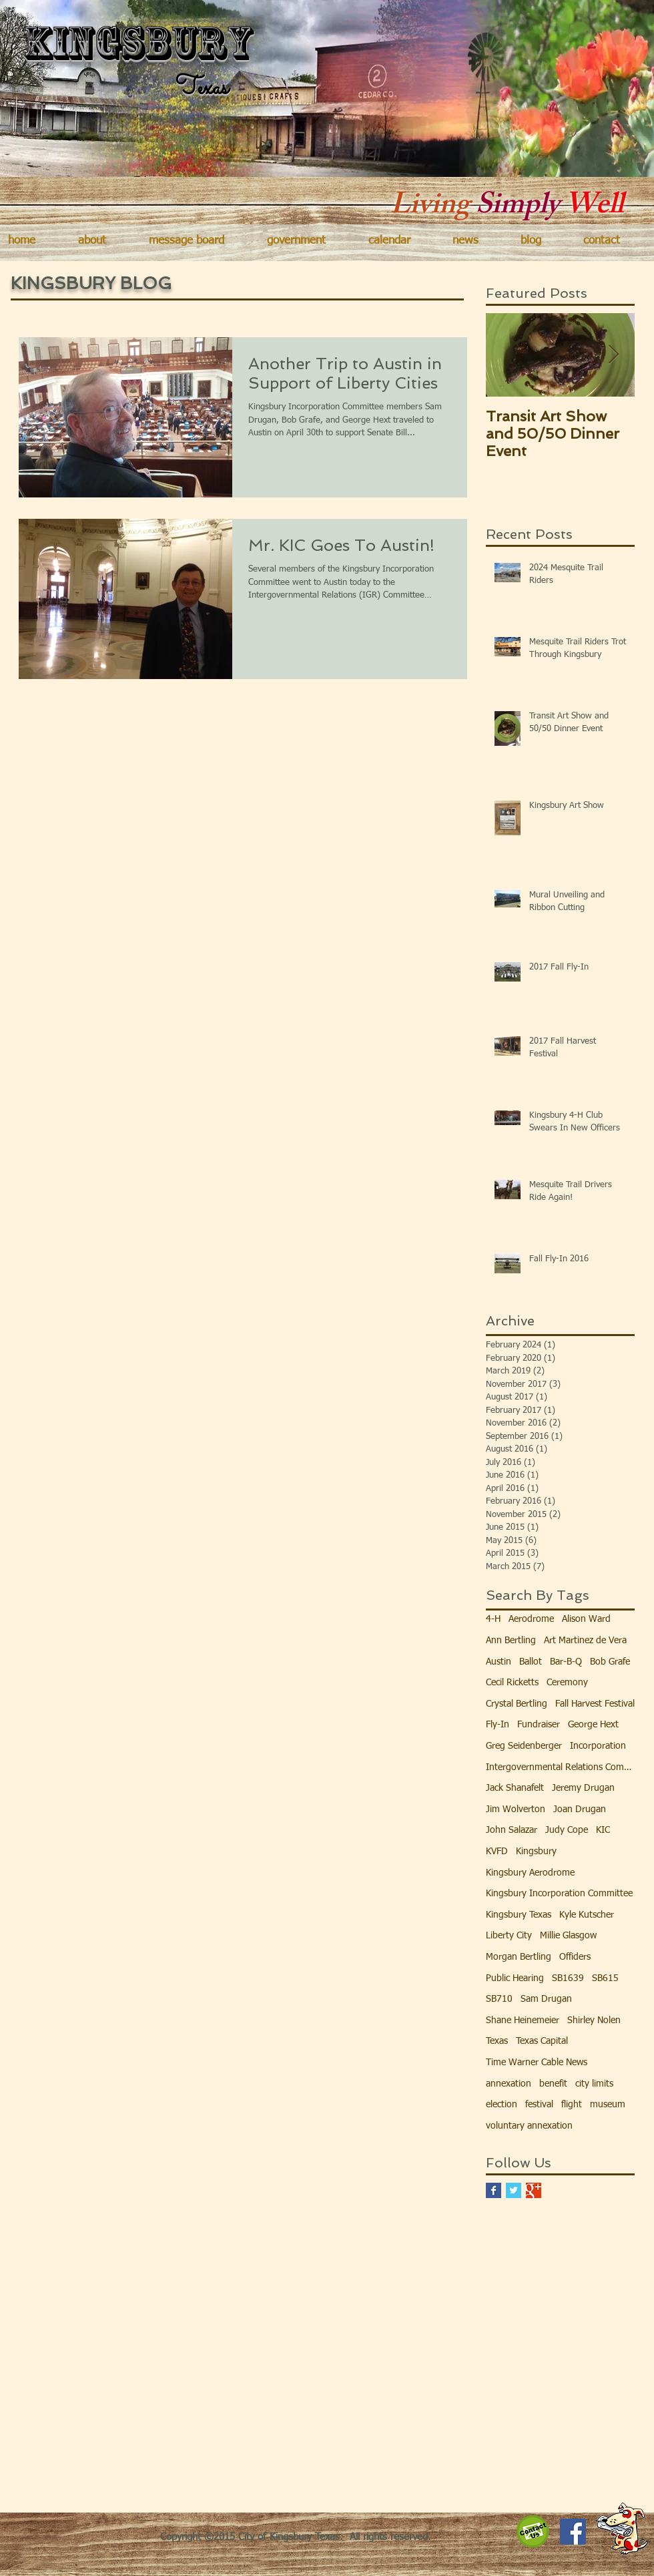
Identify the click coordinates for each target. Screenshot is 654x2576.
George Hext (593, 1724)
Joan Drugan (579, 1809)
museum (607, 2104)
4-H (493, 1619)
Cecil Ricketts (512, 1682)
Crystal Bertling (516, 1704)
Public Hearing (515, 1978)
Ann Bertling (511, 1640)
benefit (553, 2084)
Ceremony (567, 1682)
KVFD (497, 1851)
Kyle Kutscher (586, 1915)
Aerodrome (531, 1619)
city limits (594, 2084)
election (501, 2104)
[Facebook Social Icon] (573, 2532)
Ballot (530, 1662)
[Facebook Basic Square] (493, 2190)
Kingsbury (536, 1851)
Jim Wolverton (515, 1809)
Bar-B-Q (566, 1662)
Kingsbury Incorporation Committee (559, 1893)
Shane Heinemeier (522, 2020)
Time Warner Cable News (536, 2062)
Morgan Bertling (518, 1957)
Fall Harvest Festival (595, 1704)
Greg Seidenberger (524, 1746)
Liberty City (509, 1935)
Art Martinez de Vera (585, 1640)
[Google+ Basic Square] (533, 2190)
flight (571, 2104)
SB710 (499, 1999)
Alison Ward (586, 1619)
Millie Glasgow (568, 1935)
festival (539, 2104)
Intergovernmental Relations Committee (560, 1767)
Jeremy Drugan (583, 1788)
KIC (603, 1830)
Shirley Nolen (594, 2020)
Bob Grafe (610, 1662)
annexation (508, 2084)
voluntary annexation (529, 2126)
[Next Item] (613, 355)
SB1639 (568, 1978)
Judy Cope (566, 1830)
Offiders (575, 1957)
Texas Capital (542, 2041)
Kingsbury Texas (518, 1915)
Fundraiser (538, 1724)
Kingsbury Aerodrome (530, 1873)
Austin (498, 1662)
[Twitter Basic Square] (513, 2190)
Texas (497, 2041)
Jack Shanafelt (515, 1788)
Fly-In (497, 1724)
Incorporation (598, 1746)
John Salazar (511, 1830)
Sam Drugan (546, 1999)
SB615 (605, 1978)
